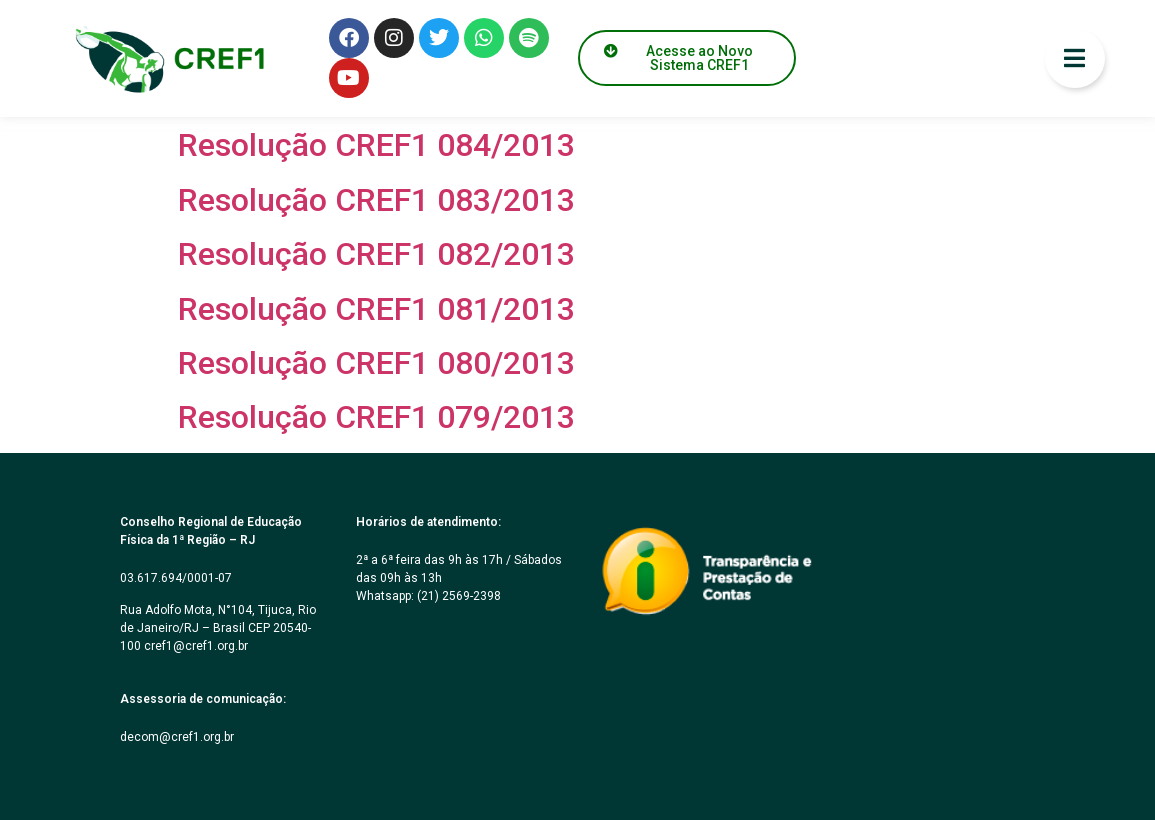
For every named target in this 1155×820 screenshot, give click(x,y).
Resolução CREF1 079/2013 (376, 417)
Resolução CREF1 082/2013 (376, 254)
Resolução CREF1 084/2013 (376, 145)
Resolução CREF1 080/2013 (376, 363)
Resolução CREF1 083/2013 (376, 200)
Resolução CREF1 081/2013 (376, 309)
